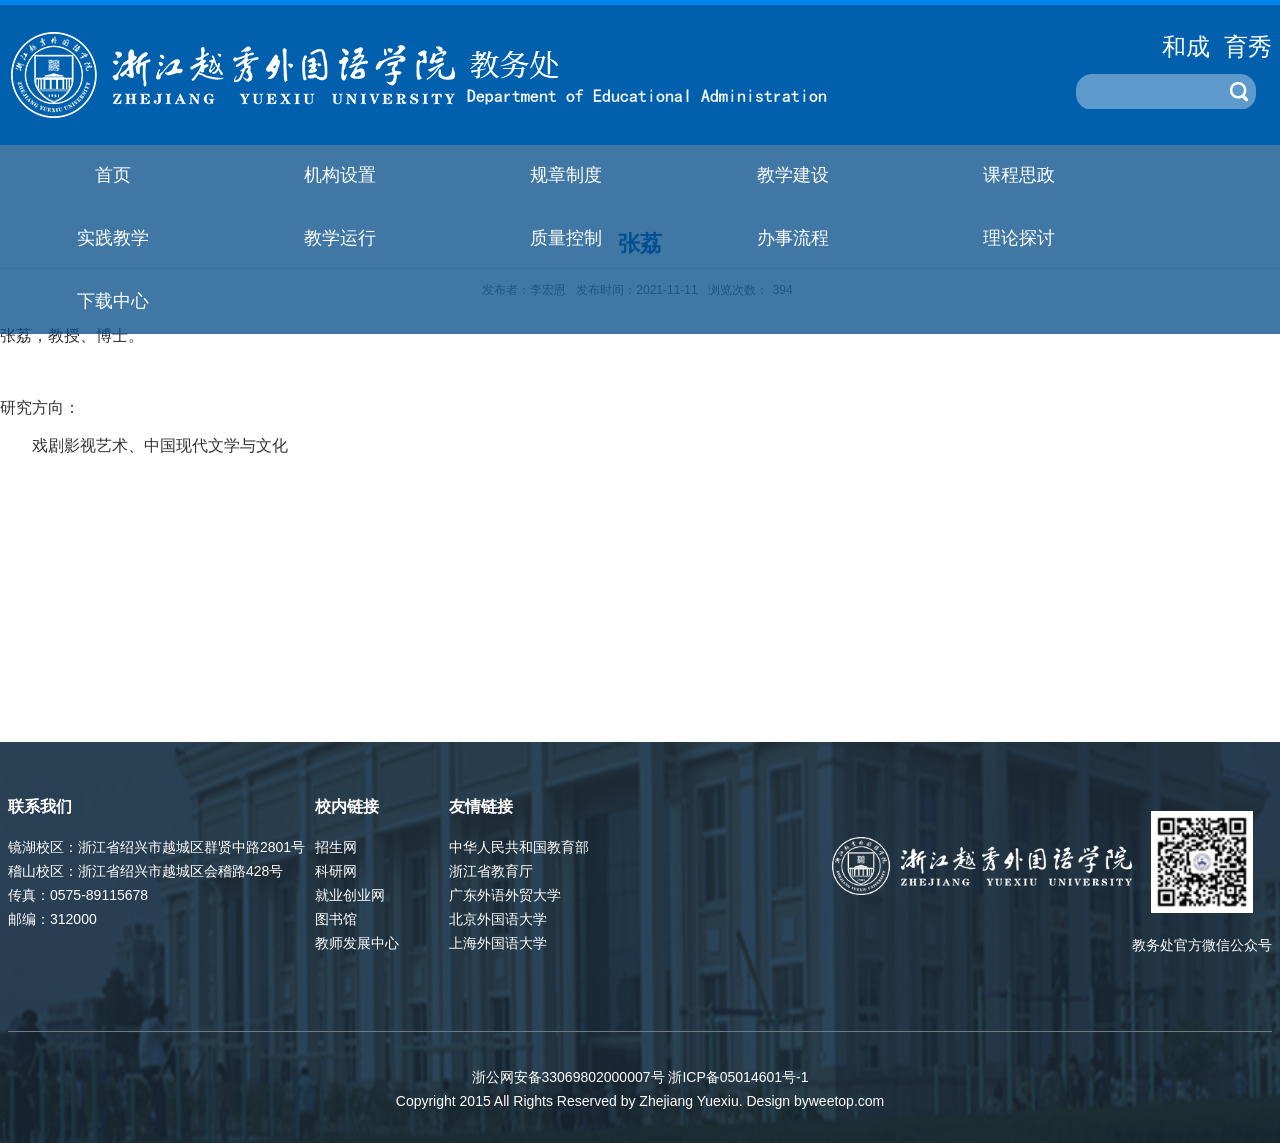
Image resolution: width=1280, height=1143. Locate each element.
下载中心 (113, 301)
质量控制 (566, 238)
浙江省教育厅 (491, 871)
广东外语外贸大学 (505, 895)
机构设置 (340, 175)
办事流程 (793, 238)
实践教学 (113, 238)
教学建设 (793, 175)
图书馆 (336, 919)
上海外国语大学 (498, 943)
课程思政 (1019, 175)
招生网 (336, 847)
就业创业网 (350, 895)
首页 (113, 175)
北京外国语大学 (498, 919)
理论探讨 (1019, 238)
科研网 (336, 871)
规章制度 (566, 175)
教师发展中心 (357, 943)
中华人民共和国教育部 (519, 847)
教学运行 (340, 238)
